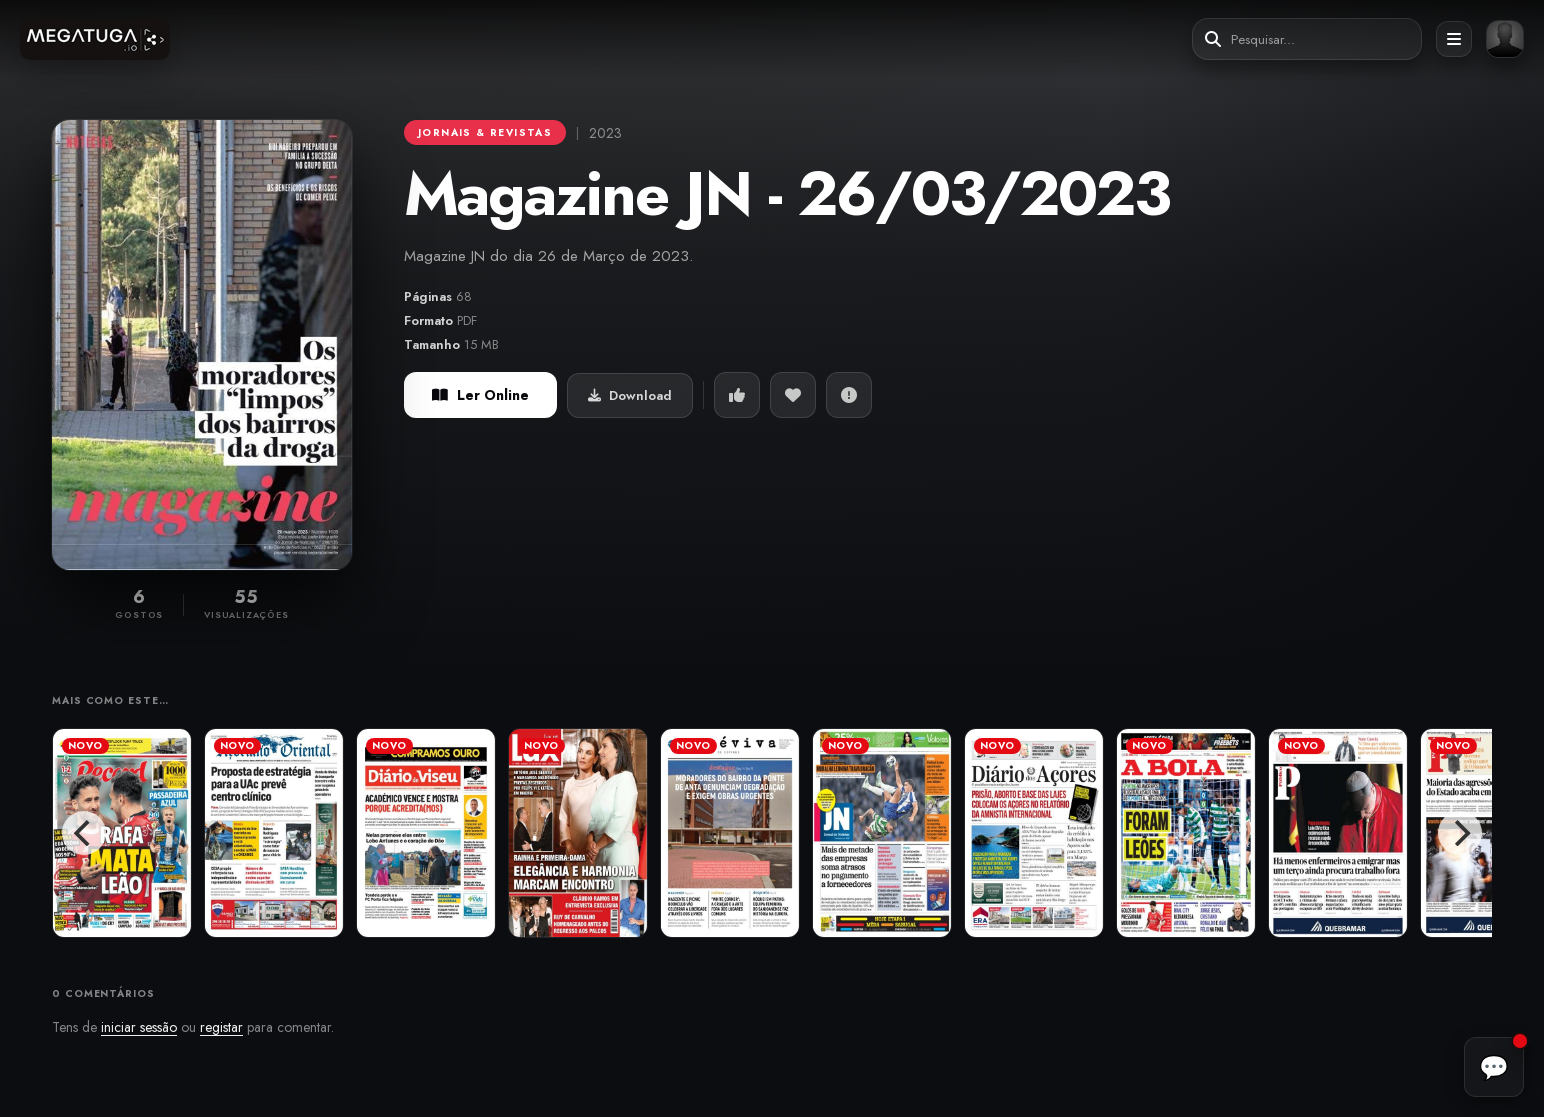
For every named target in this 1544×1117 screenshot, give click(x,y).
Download (630, 395)
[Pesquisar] (1213, 39)
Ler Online (480, 395)
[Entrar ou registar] (1505, 39)
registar (221, 1027)
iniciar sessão (139, 1027)
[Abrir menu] (1454, 39)
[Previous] (84, 833)
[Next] (1460, 833)
